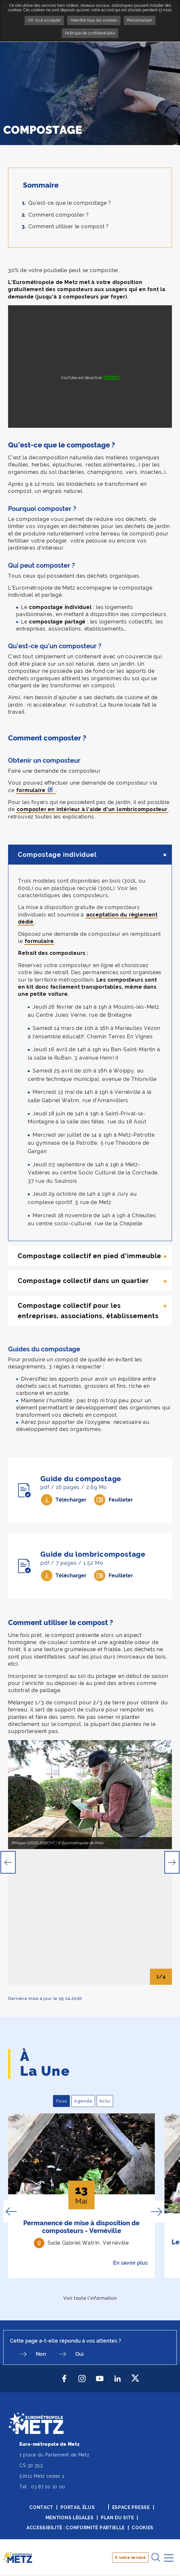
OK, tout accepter (44, 20)
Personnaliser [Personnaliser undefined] (139, 20)
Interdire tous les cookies (93, 20)
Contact (41, 2507)
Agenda (84, 2101)
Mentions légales (70, 2517)
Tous (63, 2101)
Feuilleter (121, 1500)
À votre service (130, 2557)
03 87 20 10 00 (48, 2486)
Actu (106, 2101)
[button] (90, 1794)
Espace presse (131, 2507)
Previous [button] (8, 1862)
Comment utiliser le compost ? (68, 226)
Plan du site (117, 2517)
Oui (79, 2354)
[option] (90, 1794)
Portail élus (77, 2507)
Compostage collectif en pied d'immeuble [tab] (89, 1256)
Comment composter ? (58, 215)
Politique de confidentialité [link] (90, 33)
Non (41, 2354)
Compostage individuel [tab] (57, 854)
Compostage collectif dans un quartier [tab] (83, 1281)
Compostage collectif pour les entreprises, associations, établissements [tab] (88, 1311)
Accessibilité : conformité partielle (75, 2527)
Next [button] (172, 1862)
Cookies (143, 2527)
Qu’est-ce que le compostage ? (69, 203)
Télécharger (71, 1500)
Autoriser (111, 378)
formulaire (30, 790)
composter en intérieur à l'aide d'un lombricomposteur (92, 809)
